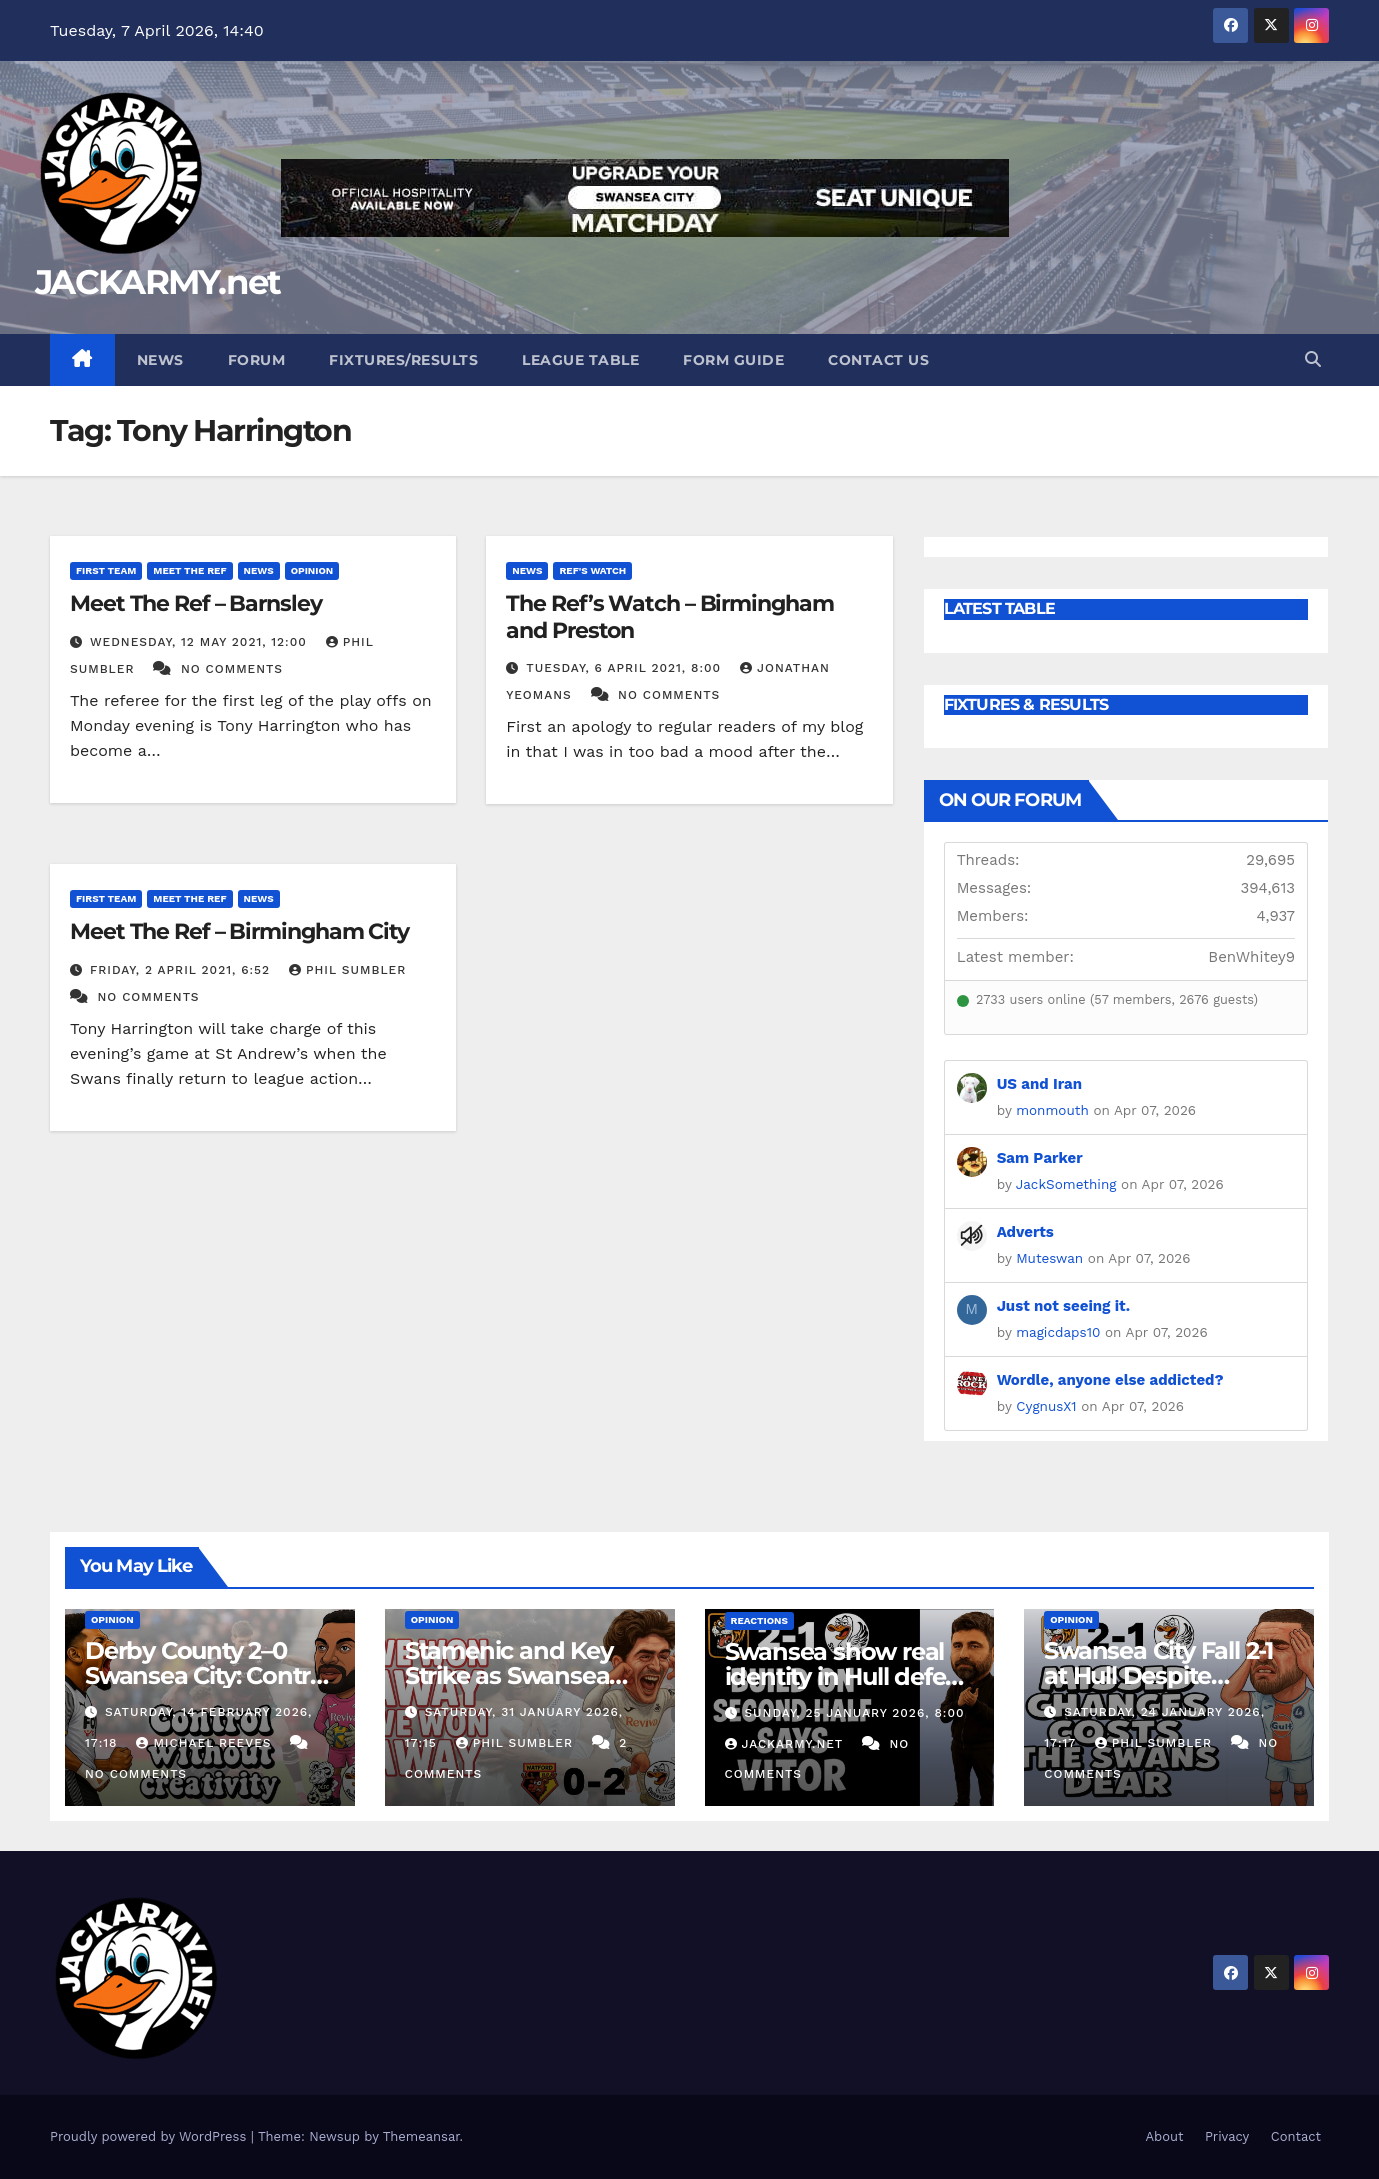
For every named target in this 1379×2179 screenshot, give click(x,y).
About (1164, 2136)
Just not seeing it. (1063, 1306)
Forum (257, 360)
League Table (580, 360)
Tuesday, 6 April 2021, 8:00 (626, 668)
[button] (1313, 359)
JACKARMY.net (158, 282)
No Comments (232, 669)
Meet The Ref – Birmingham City (239, 931)
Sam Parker (1040, 1158)
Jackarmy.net (786, 1744)
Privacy (1227, 2136)
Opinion (312, 570)
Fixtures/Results (403, 360)
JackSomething (1066, 1184)
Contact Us (878, 360)
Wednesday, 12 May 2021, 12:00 (201, 642)
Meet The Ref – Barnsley (196, 603)
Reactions (759, 1620)
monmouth (1052, 1110)
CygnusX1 (1046, 1406)
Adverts (1025, 1232)
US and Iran (1039, 1084)
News (160, 360)
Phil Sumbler (347, 970)
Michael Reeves (206, 1743)
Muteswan (1049, 1258)
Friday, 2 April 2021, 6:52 (182, 970)
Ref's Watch (592, 570)
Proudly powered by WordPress (150, 2136)
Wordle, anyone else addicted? (1110, 1380)
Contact (1296, 2136)
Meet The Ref (189, 570)
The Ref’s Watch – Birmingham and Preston (669, 616)
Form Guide (733, 360)
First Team (106, 570)
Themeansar (421, 2136)
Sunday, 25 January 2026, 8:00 (854, 1713)
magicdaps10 (1058, 1332)
